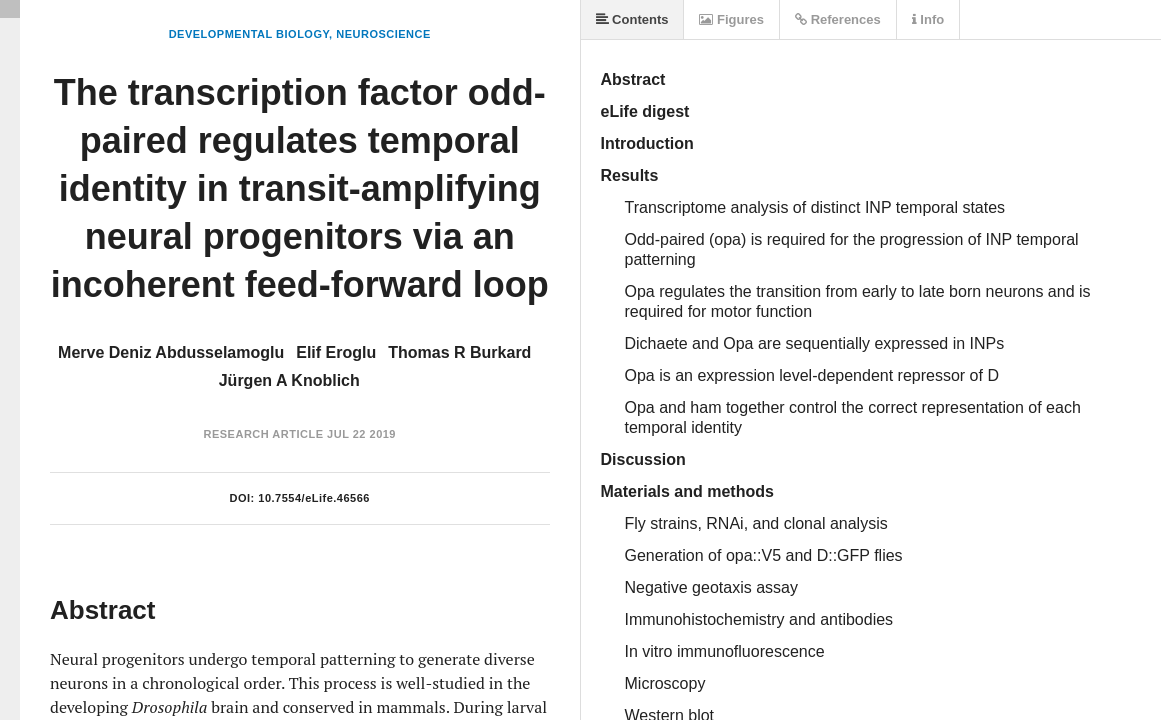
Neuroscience (383, 34)
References (838, 19)
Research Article (263, 434)
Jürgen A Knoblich (289, 380)
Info (928, 19)
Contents (632, 19)
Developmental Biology (249, 34)
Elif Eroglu (336, 352)
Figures (731, 19)
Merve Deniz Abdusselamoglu (171, 352)
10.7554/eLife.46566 (314, 498)
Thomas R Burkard (459, 352)
